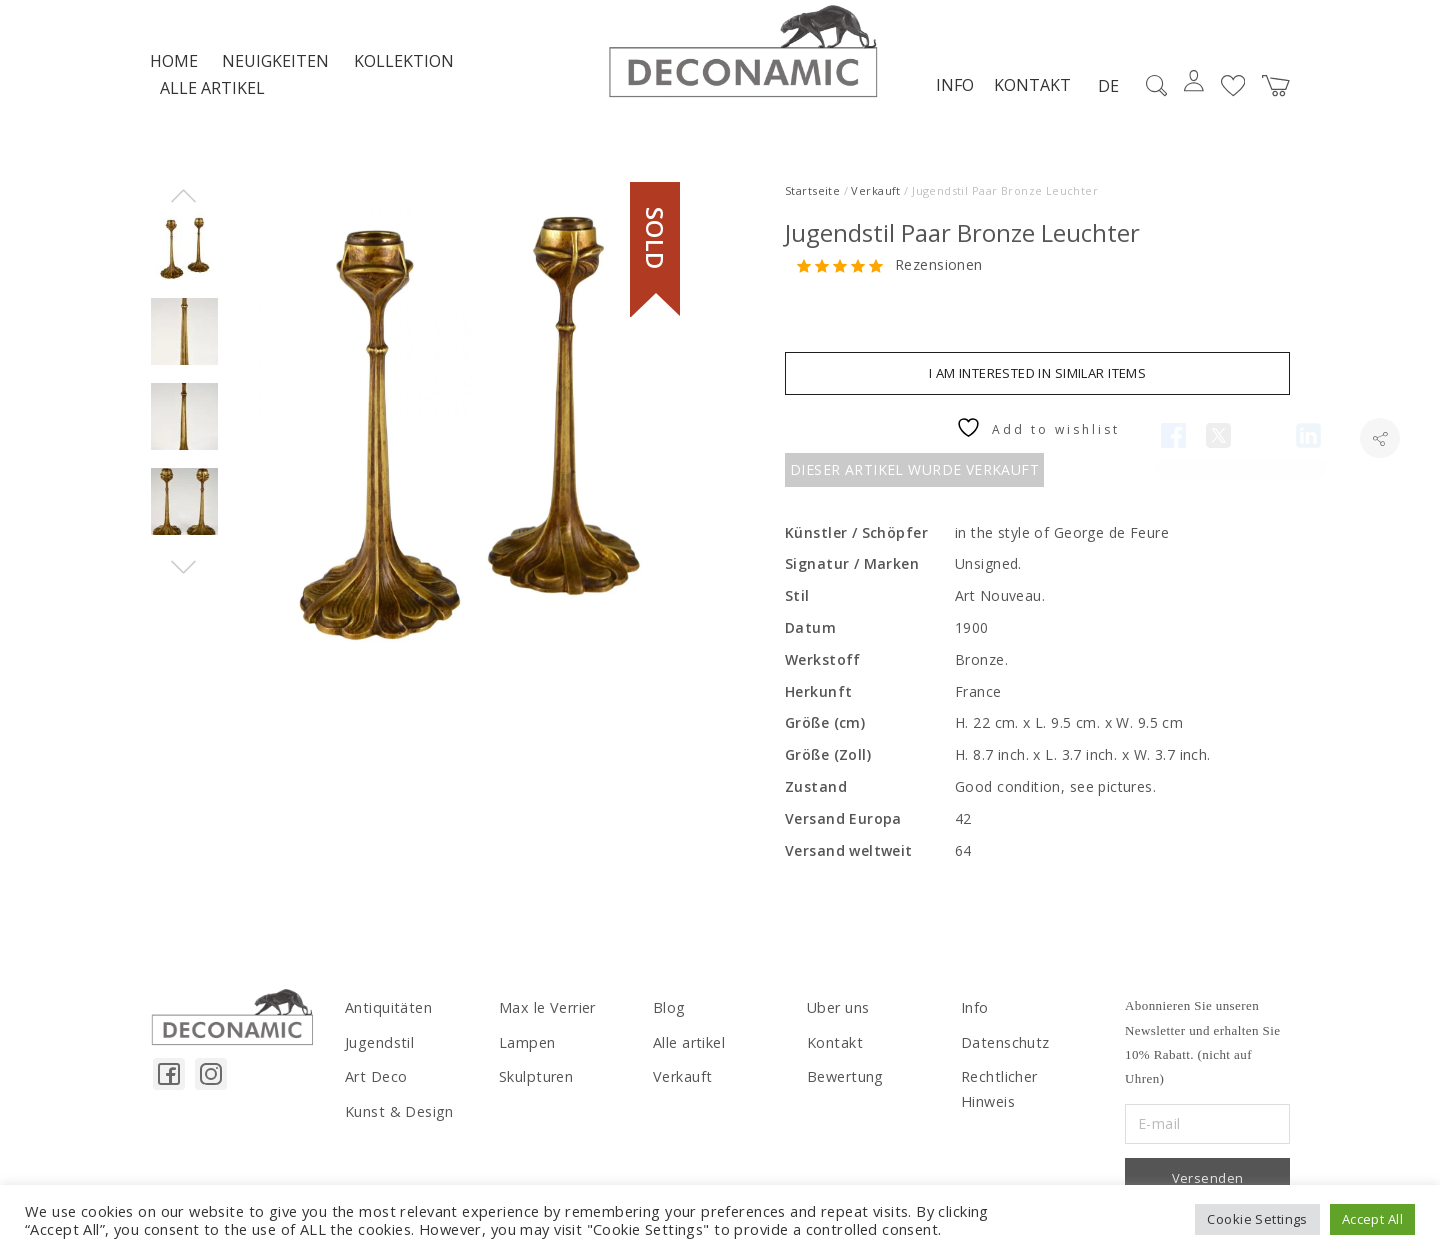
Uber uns (837, 1016)
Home (174, 69)
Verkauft (875, 198)
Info (953, 93)
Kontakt (1030, 93)
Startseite (812, 198)
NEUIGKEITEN (275, 69)
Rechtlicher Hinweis (1027, 1083)
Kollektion (404, 69)
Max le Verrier (546, 1016)
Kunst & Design (398, 1117)
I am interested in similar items (1037, 381)
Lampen (527, 1049)
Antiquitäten (386, 1016)
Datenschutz (1004, 1049)
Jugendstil (378, 1049)
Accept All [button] (1372, 1219)
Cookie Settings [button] (1257, 1219)
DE (1106, 94)
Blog (669, 1016)
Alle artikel (212, 96)
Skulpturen (535, 1083)
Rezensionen (939, 273)
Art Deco (375, 1083)
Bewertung (844, 1083)
